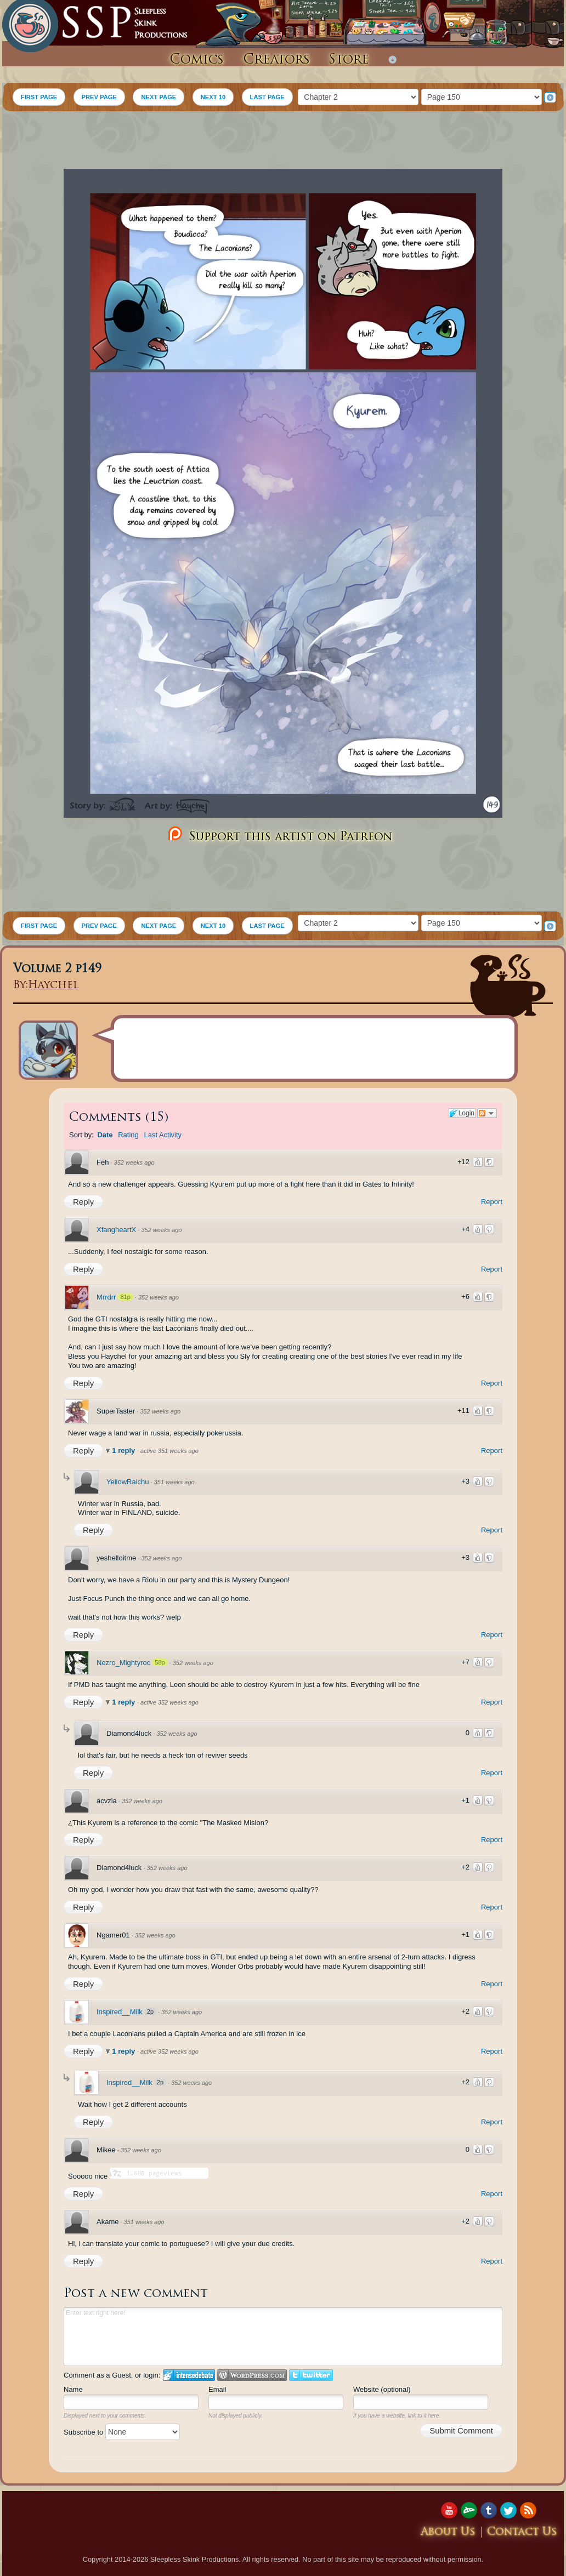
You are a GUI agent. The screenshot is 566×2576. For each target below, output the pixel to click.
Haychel (53, 986)
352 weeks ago (134, 1162)
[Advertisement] (283, 141)
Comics (196, 60)
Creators (276, 60)
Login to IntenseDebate (189, 2375)
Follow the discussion (487, 1113)
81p (125, 1296)
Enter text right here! (283, 2336)
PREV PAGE (99, 97)
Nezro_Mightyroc (123, 1663)
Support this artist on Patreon (279, 834)
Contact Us (522, 2532)
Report (491, 1202)
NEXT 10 (213, 97)
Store (349, 60)
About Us (448, 2532)
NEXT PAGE (158, 97)
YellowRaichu (127, 1482)
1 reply (124, 1450)
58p (160, 1662)
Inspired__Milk (120, 2012)
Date (104, 1135)
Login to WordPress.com (252, 2375)
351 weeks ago (174, 1482)
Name (73, 2389)
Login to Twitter (311, 2375)
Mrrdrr (106, 1297)
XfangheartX (116, 1230)
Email (217, 2389)
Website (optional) (382, 2389)
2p (150, 2011)
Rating (128, 1135)
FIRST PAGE (39, 97)
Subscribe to (122, 2432)
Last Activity (163, 1135)
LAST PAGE (267, 97)
